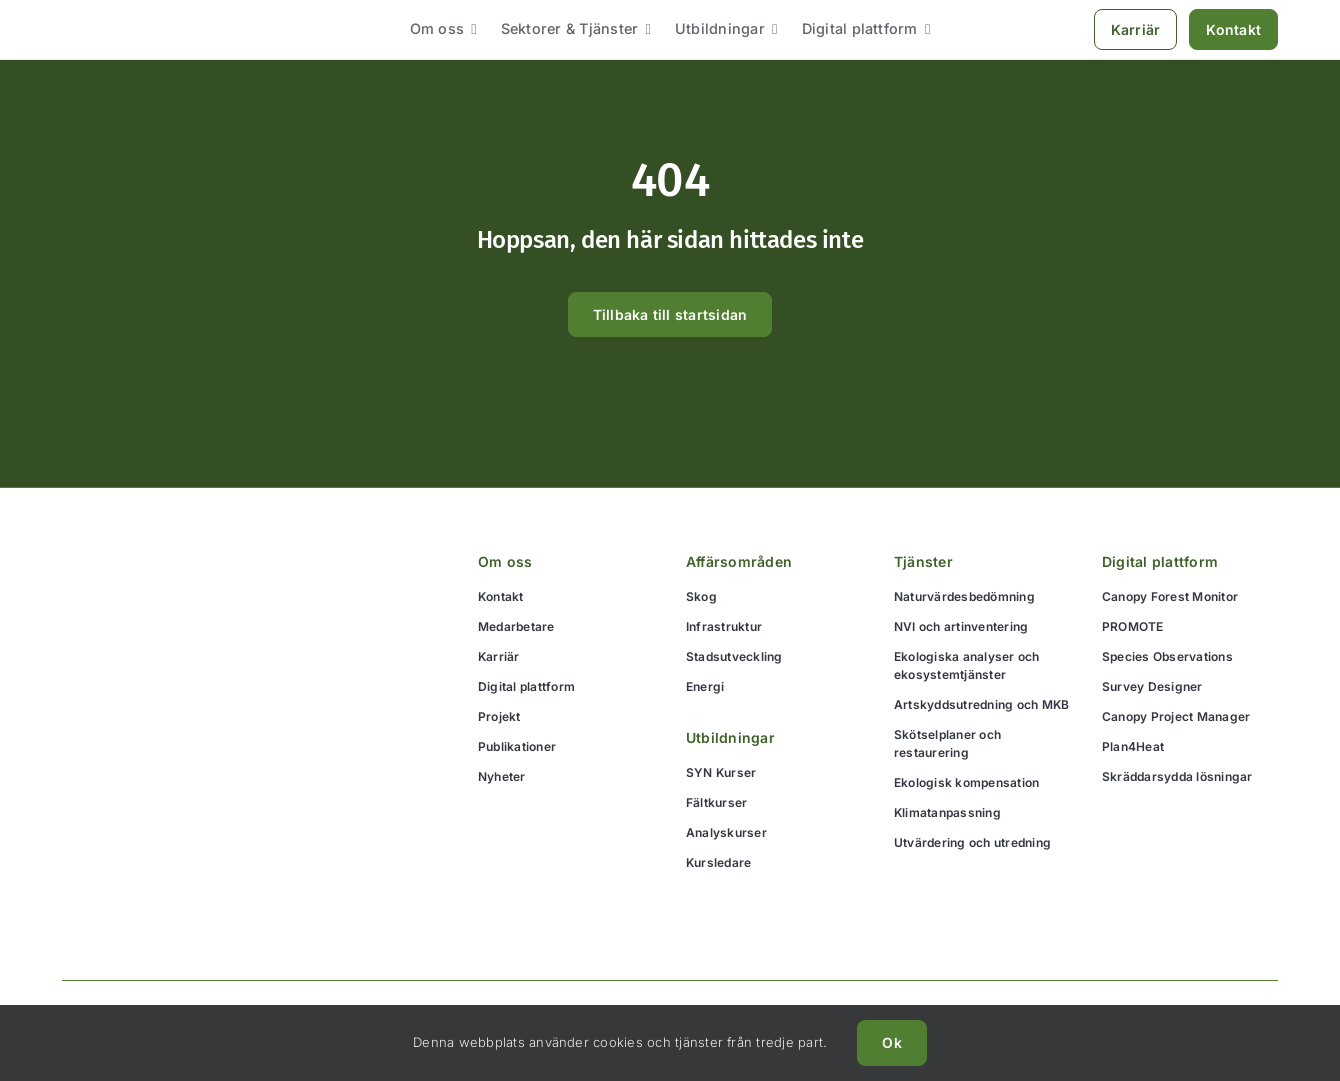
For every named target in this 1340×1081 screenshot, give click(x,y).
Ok (891, 1042)
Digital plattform (1160, 561)
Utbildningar (730, 737)
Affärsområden (739, 561)
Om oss (505, 561)
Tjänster (923, 561)
